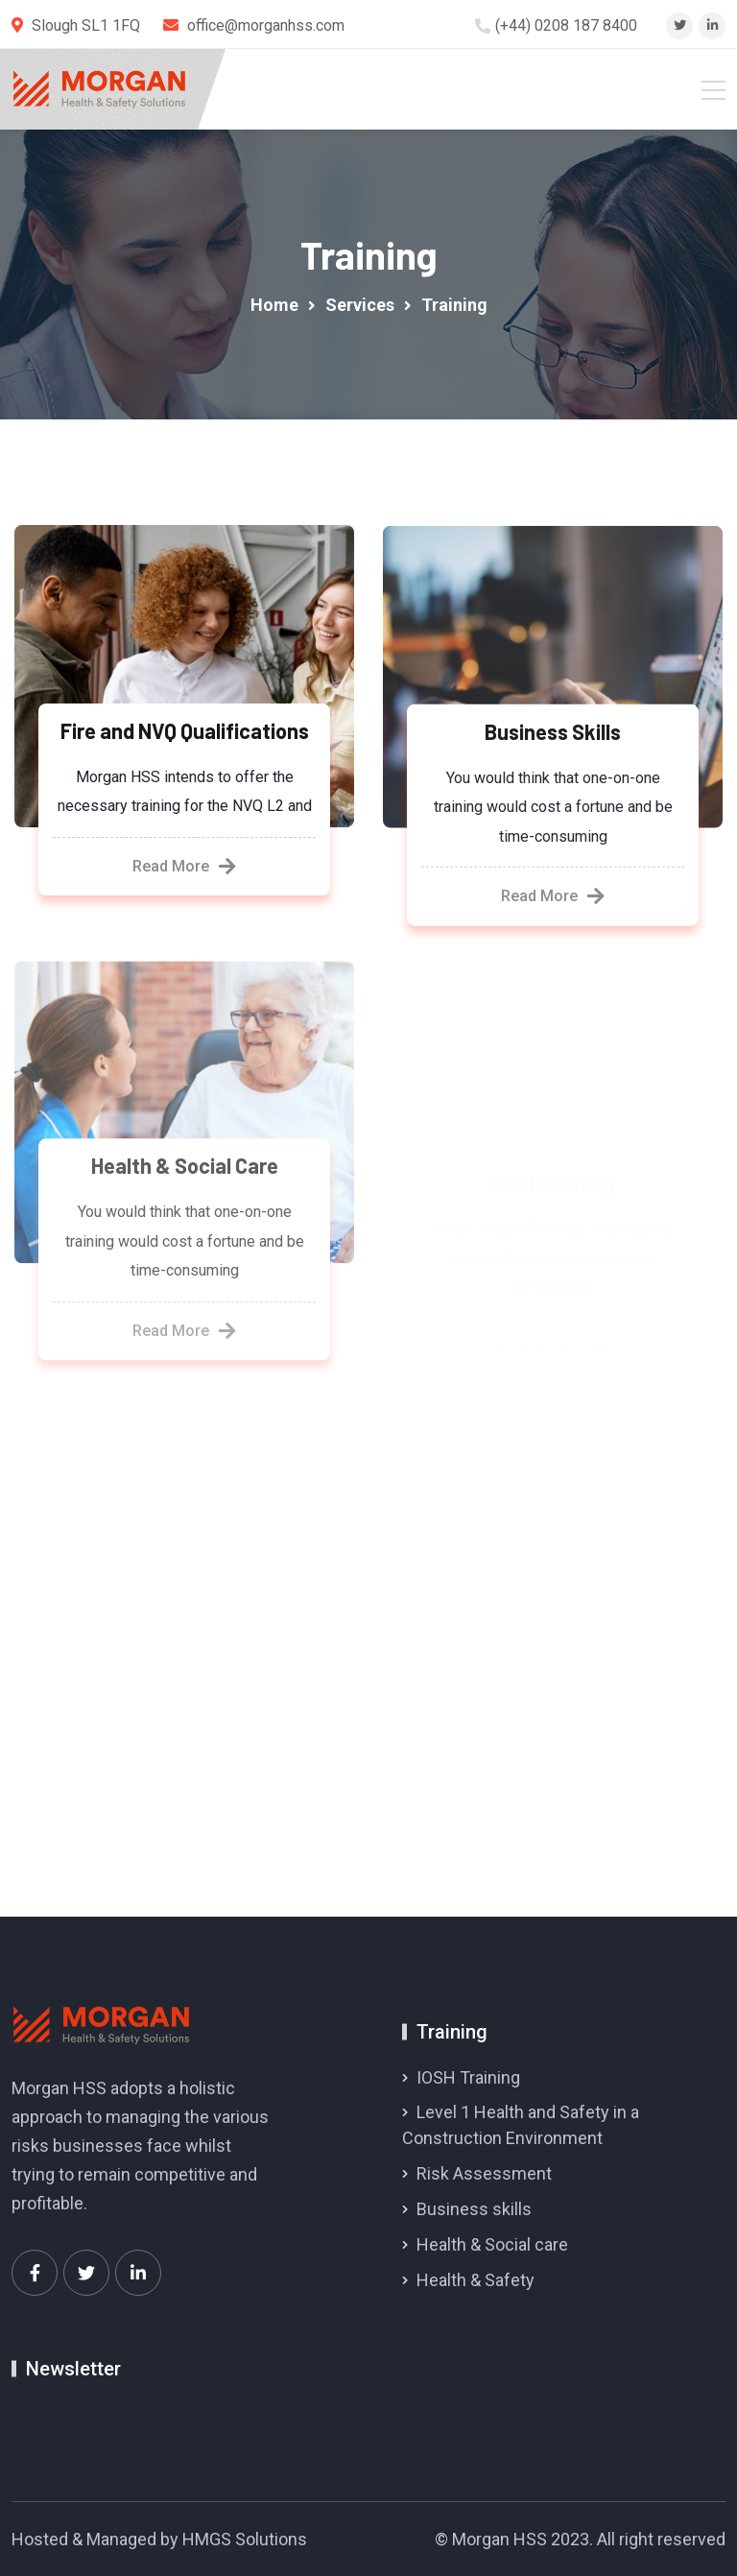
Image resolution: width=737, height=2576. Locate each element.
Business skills (474, 2209)
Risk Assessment (484, 2173)
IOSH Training (468, 2077)
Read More (184, 866)
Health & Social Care (184, 1174)
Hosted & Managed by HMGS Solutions (159, 2539)
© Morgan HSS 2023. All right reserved (580, 2539)
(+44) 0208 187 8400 (566, 25)
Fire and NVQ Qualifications (184, 730)
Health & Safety (475, 2280)
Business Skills (553, 733)
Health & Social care (492, 2244)
